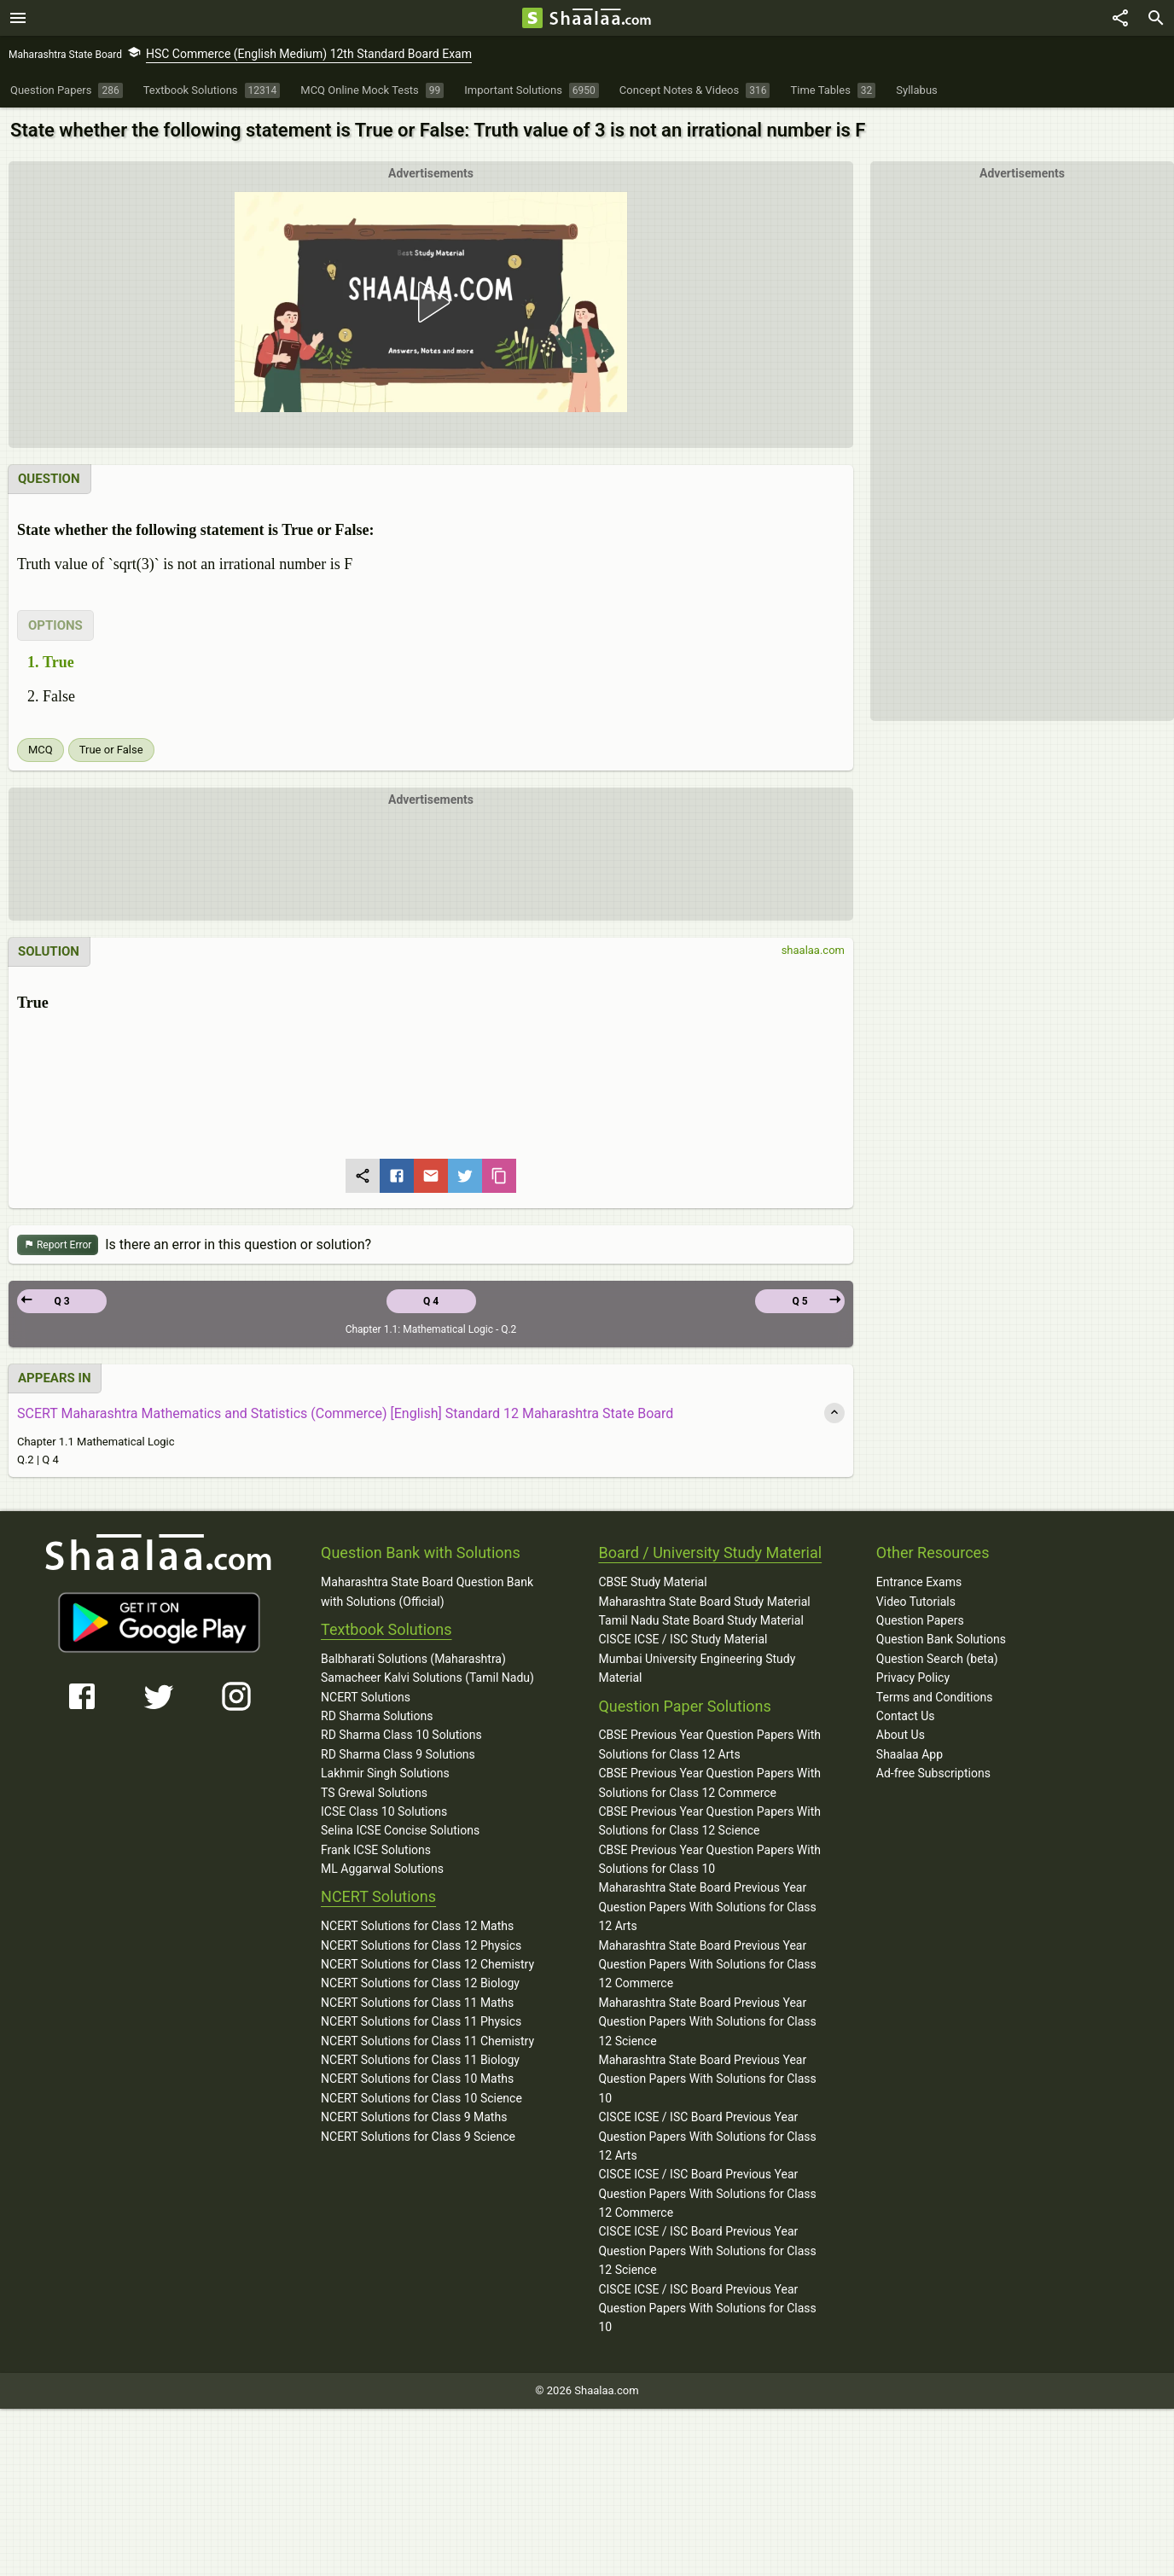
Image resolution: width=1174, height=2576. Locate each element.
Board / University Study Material (710, 1552)
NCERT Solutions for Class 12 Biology (420, 1983)
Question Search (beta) (937, 1659)
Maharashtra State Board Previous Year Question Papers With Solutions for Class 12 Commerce (707, 1965)
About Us (900, 1735)
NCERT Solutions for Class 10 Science (421, 2098)
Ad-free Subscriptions (933, 1773)
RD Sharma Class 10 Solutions (401, 1735)
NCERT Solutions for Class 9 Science (418, 2136)
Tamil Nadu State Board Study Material (700, 1620)
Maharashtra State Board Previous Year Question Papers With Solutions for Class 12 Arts (707, 1907)
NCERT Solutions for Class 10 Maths (417, 2078)
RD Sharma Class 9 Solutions (398, 1754)
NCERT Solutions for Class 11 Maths (417, 2002)
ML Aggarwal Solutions (382, 1868)
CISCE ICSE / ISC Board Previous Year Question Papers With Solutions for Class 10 (707, 2308)
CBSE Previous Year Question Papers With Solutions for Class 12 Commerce (709, 1782)
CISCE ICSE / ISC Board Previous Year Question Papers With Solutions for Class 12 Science (707, 2250)
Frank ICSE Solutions (376, 1850)
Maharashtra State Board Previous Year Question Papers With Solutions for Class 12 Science (707, 2022)
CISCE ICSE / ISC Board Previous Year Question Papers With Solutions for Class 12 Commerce (707, 2193)
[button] (431, 302)
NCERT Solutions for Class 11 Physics (421, 2021)
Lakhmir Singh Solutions (385, 1773)
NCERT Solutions (365, 1697)
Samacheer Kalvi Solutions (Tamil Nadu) (427, 1677)
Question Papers (920, 1620)
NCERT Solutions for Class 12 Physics (421, 1945)
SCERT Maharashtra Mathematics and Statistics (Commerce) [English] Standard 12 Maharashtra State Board (345, 1413)
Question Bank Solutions (941, 1639)
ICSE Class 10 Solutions (384, 1811)
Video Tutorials (916, 1601)
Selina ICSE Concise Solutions (400, 1830)
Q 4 (431, 1301)
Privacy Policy (913, 1677)
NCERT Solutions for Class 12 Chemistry (427, 1964)
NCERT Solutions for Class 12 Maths (417, 1926)
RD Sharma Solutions (377, 1716)
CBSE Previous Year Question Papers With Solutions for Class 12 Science (709, 1821)
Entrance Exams (919, 1582)
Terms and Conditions (934, 1697)
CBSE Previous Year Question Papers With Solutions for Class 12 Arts (709, 1744)
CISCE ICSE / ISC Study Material (682, 1639)
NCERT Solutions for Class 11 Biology (420, 2060)
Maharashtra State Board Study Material (704, 1601)
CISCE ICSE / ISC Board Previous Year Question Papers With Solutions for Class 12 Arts (707, 2136)
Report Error (57, 1245)
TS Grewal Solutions (374, 1793)
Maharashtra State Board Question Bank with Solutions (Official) (427, 1591)
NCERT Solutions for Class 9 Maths (414, 2117)
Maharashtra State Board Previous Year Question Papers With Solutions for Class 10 (707, 2079)
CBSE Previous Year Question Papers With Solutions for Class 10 (709, 1859)
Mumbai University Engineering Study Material (696, 1668)
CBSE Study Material (652, 1582)
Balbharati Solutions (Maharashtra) (413, 1659)
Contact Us (905, 1716)
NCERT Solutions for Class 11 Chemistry (427, 2041)
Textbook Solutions (386, 1629)
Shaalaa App (909, 1754)
